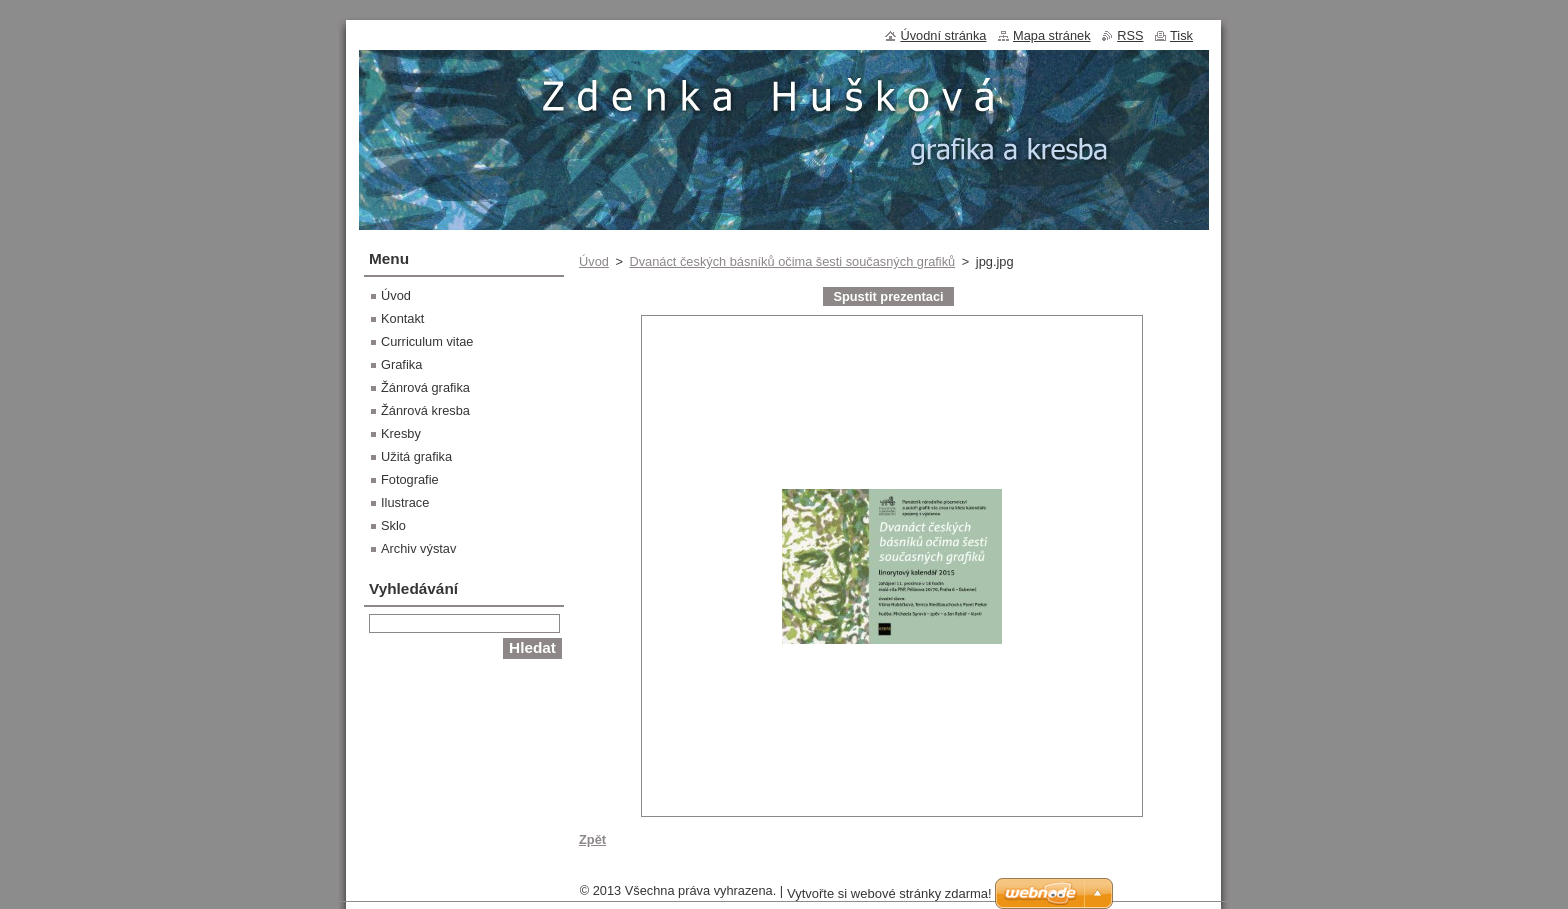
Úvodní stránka (943, 35)
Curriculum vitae (427, 341)
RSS (1130, 35)
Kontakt (402, 318)
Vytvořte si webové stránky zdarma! (889, 898)
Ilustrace (405, 502)
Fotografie (410, 479)
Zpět (592, 839)
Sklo (393, 525)
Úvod (594, 261)
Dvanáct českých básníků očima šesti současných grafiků (792, 261)
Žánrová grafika (425, 387)
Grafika (401, 364)
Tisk (1181, 35)
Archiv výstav (418, 548)
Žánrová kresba (425, 410)
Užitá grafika (416, 456)
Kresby (401, 433)
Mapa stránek (1052, 35)
